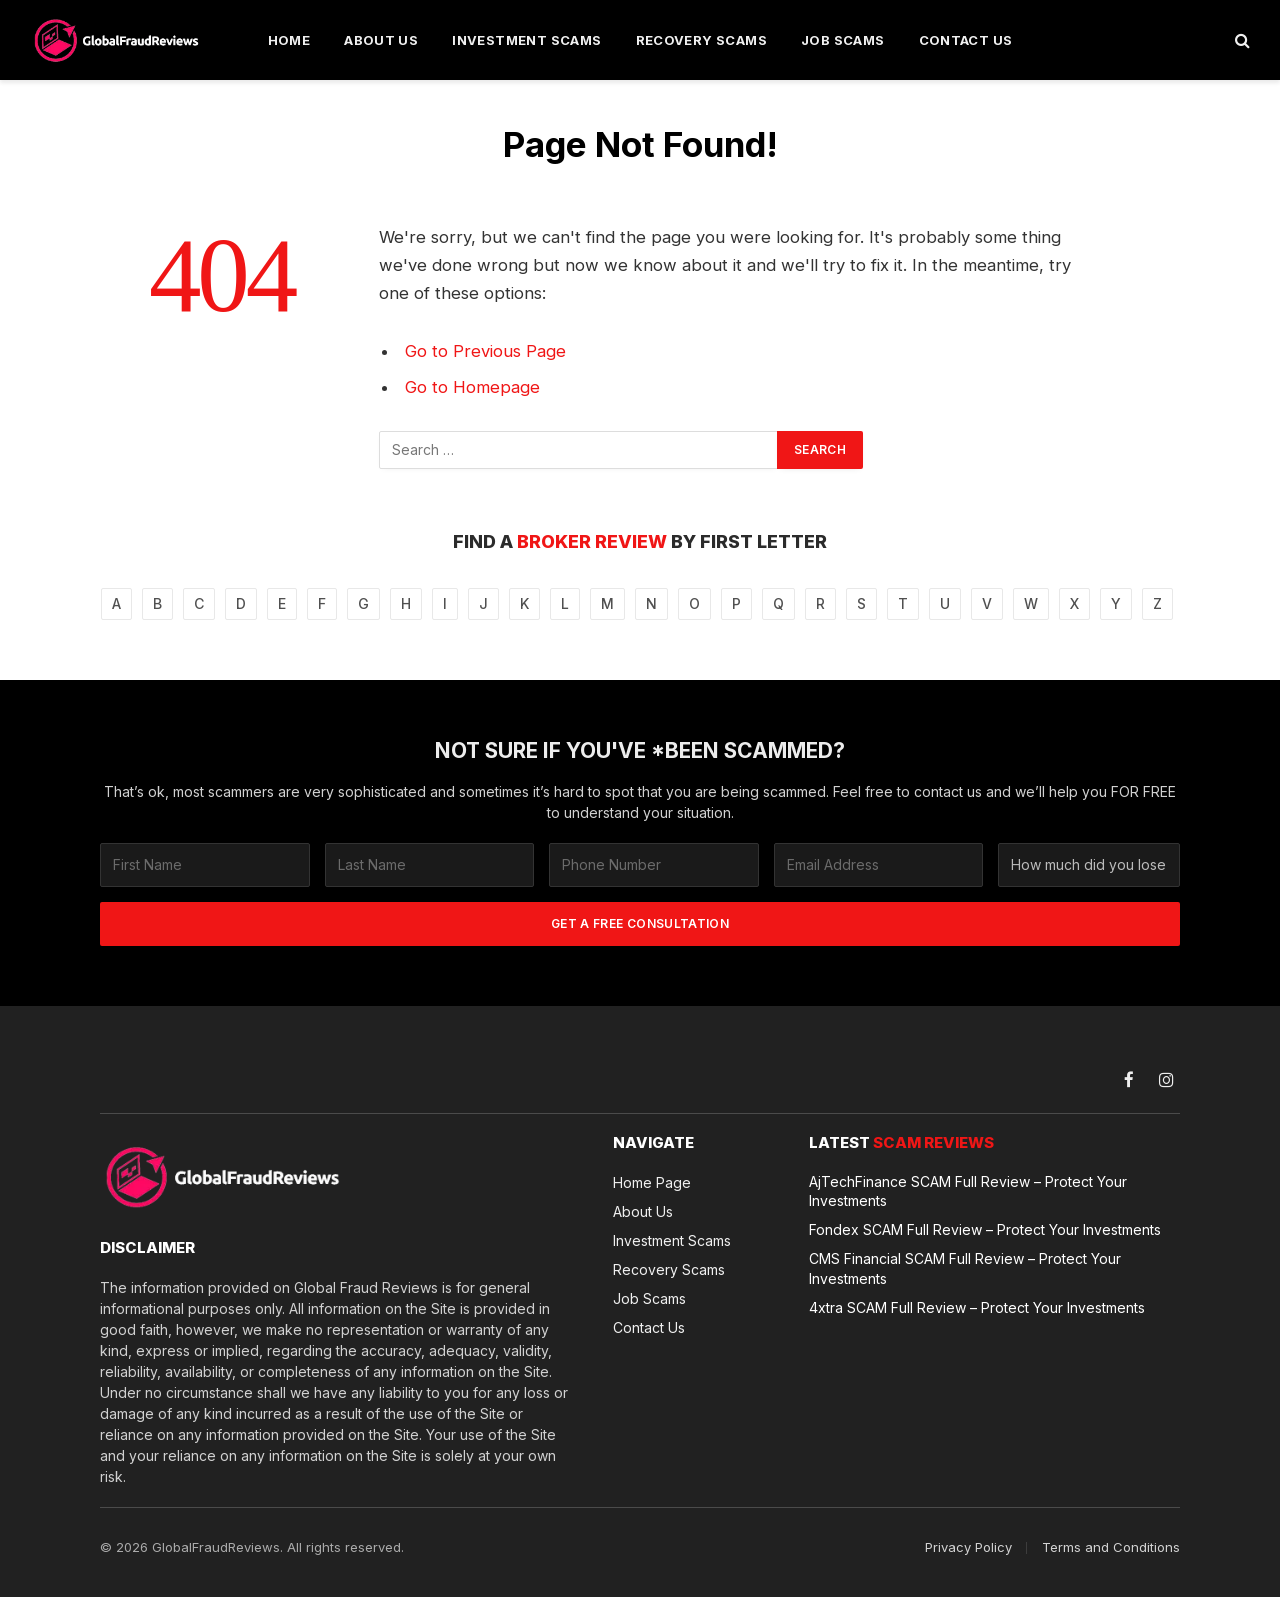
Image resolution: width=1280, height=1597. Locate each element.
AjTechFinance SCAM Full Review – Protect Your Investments (968, 1191)
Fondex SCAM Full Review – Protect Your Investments (985, 1229)
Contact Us (966, 40)
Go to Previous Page (485, 351)
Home (289, 40)
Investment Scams (526, 40)
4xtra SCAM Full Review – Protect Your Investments (977, 1306)
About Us (381, 40)
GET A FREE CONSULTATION (640, 923)
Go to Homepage (472, 387)
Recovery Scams (701, 40)
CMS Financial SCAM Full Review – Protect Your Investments (965, 1268)
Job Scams (843, 40)
